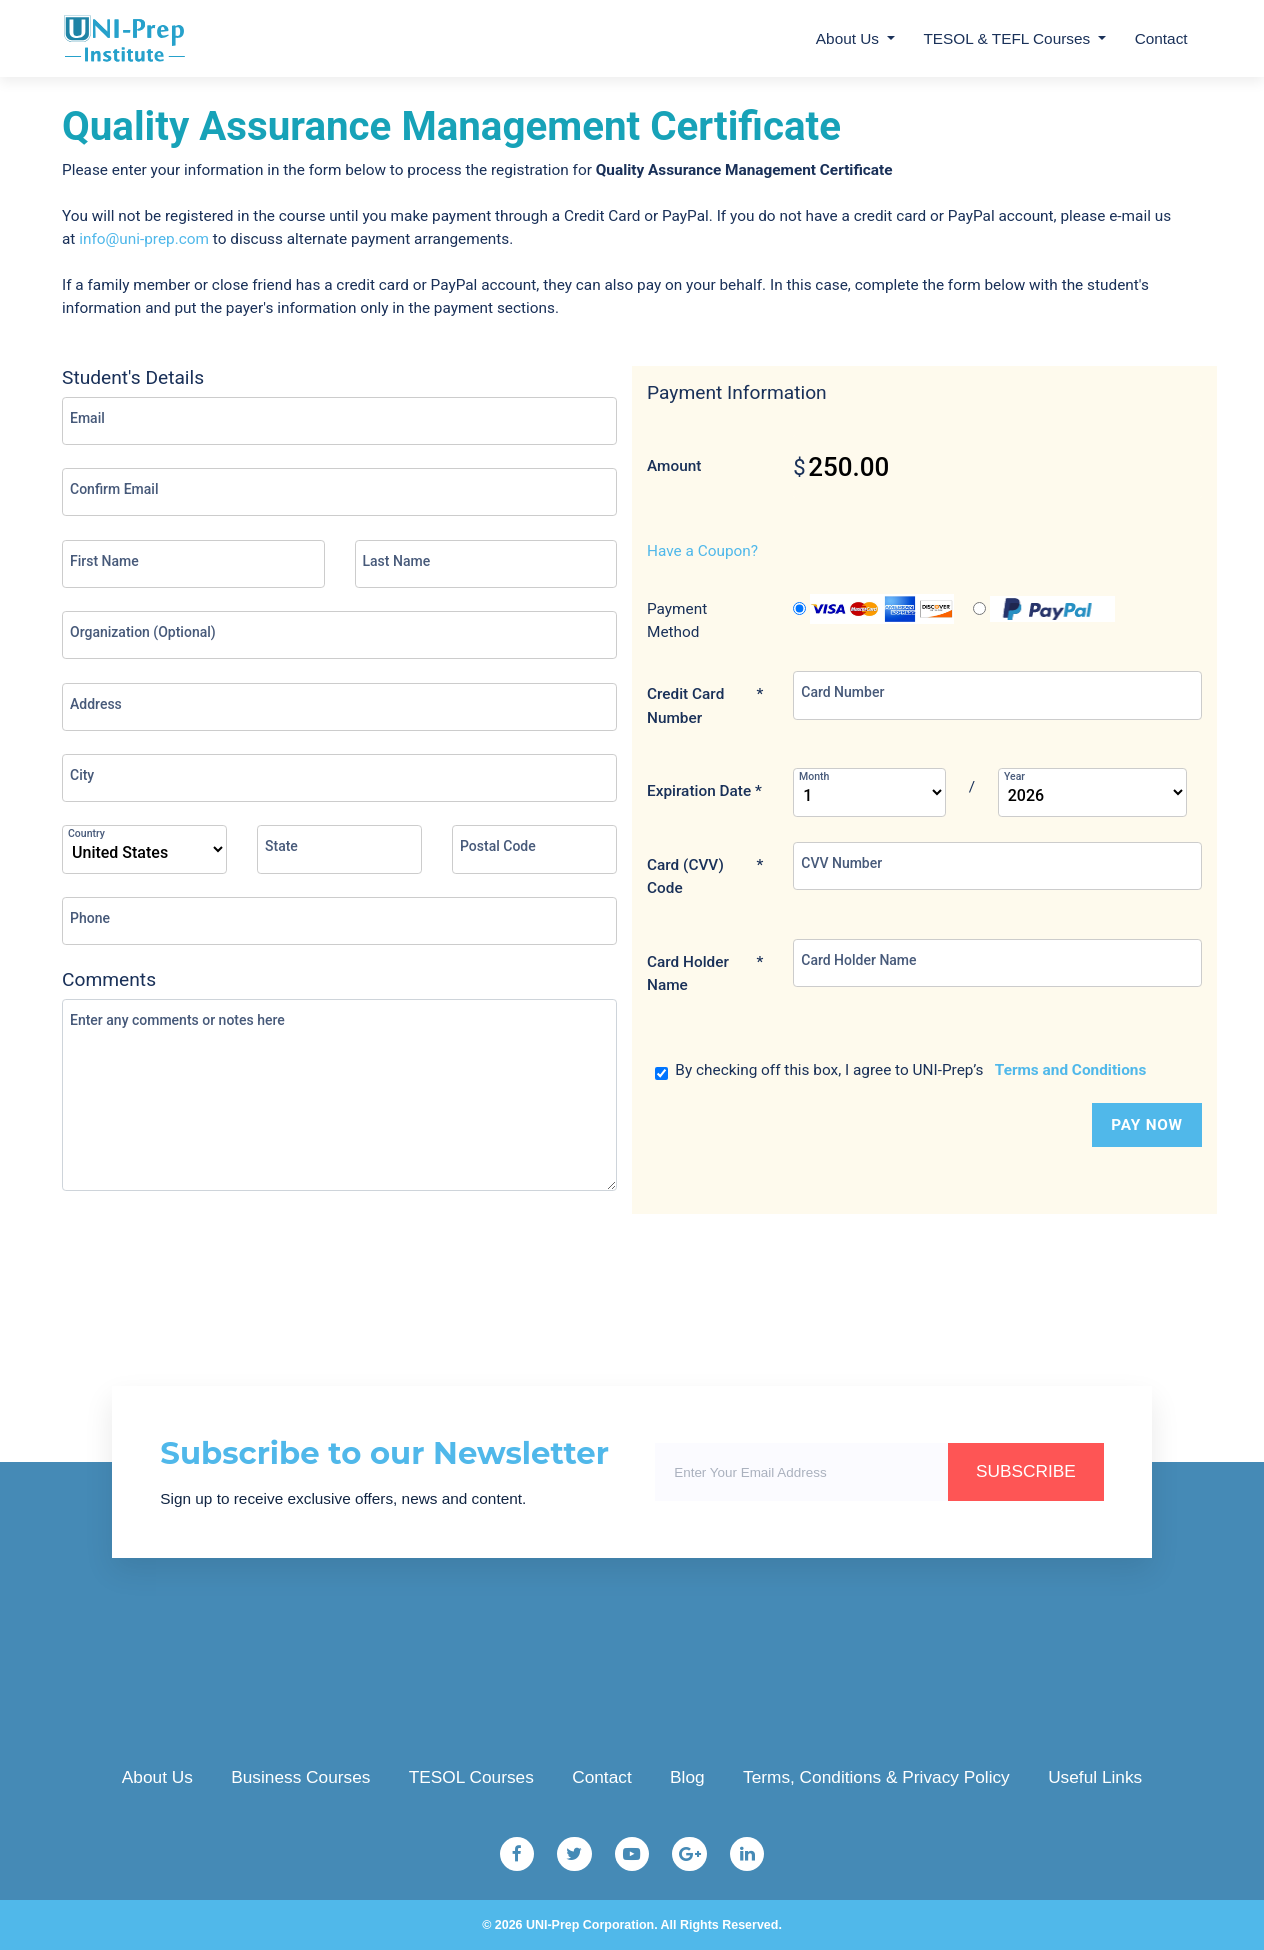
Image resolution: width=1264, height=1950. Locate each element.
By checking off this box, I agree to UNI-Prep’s (901, 1070)
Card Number (842, 692)
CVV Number (841, 863)
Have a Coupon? (702, 551)
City (82, 775)
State (281, 846)
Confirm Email (114, 489)
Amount (674, 466)
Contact (1161, 38)
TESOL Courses (471, 1777)
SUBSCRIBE (1026, 1471)
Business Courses (300, 1777)
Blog (687, 1777)
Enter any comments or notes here (177, 1020)
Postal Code (498, 846)
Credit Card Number (705, 706)
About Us (847, 38)
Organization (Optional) (143, 632)
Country (86, 834)
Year (1014, 777)
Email (87, 418)
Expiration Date (704, 791)
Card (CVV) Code (705, 877)
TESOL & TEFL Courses (1006, 38)
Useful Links (1095, 1777)
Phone (90, 918)
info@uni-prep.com (144, 239)
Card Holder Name (705, 974)
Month (814, 777)
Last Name (397, 561)
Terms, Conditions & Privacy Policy (876, 1777)
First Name (104, 561)
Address (96, 704)
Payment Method (677, 620)
